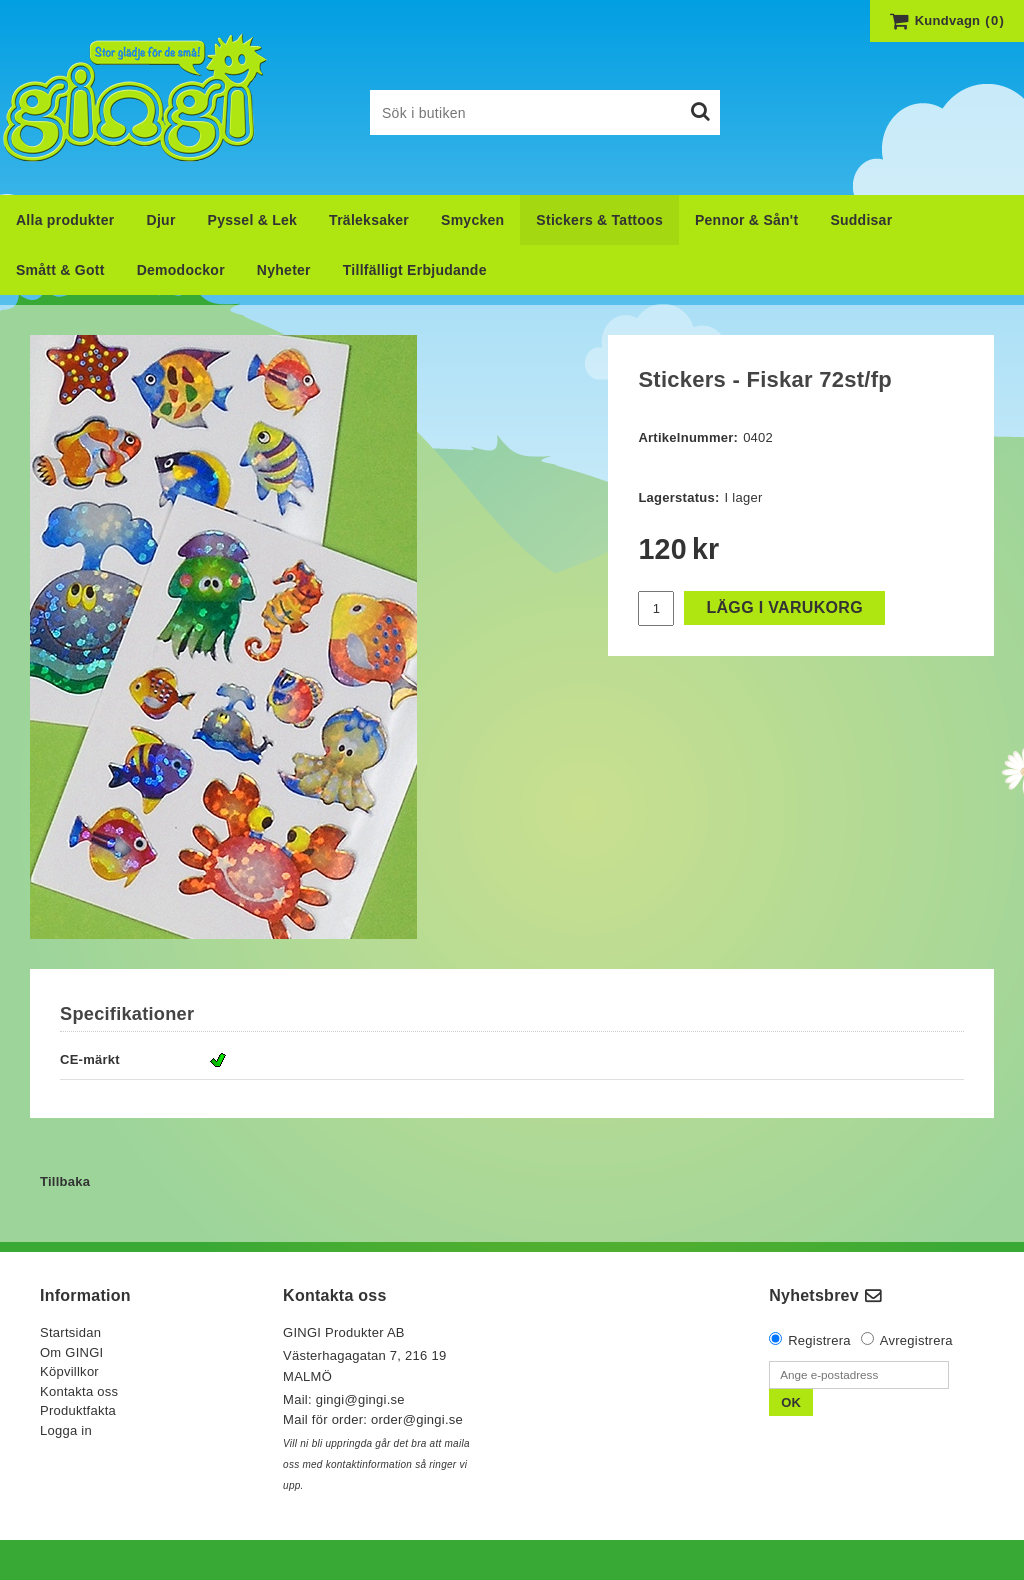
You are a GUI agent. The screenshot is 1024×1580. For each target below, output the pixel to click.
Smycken (472, 220)
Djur (161, 220)
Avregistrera (916, 1340)
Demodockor (181, 270)
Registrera (819, 1340)
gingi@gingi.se (362, 1399)
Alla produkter (65, 220)
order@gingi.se (417, 1419)
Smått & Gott (60, 270)
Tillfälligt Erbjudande (415, 270)
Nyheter (284, 270)
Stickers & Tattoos (599, 220)
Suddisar (861, 220)
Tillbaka (65, 1181)
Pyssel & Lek (253, 220)
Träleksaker (369, 220)
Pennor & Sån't (746, 220)
